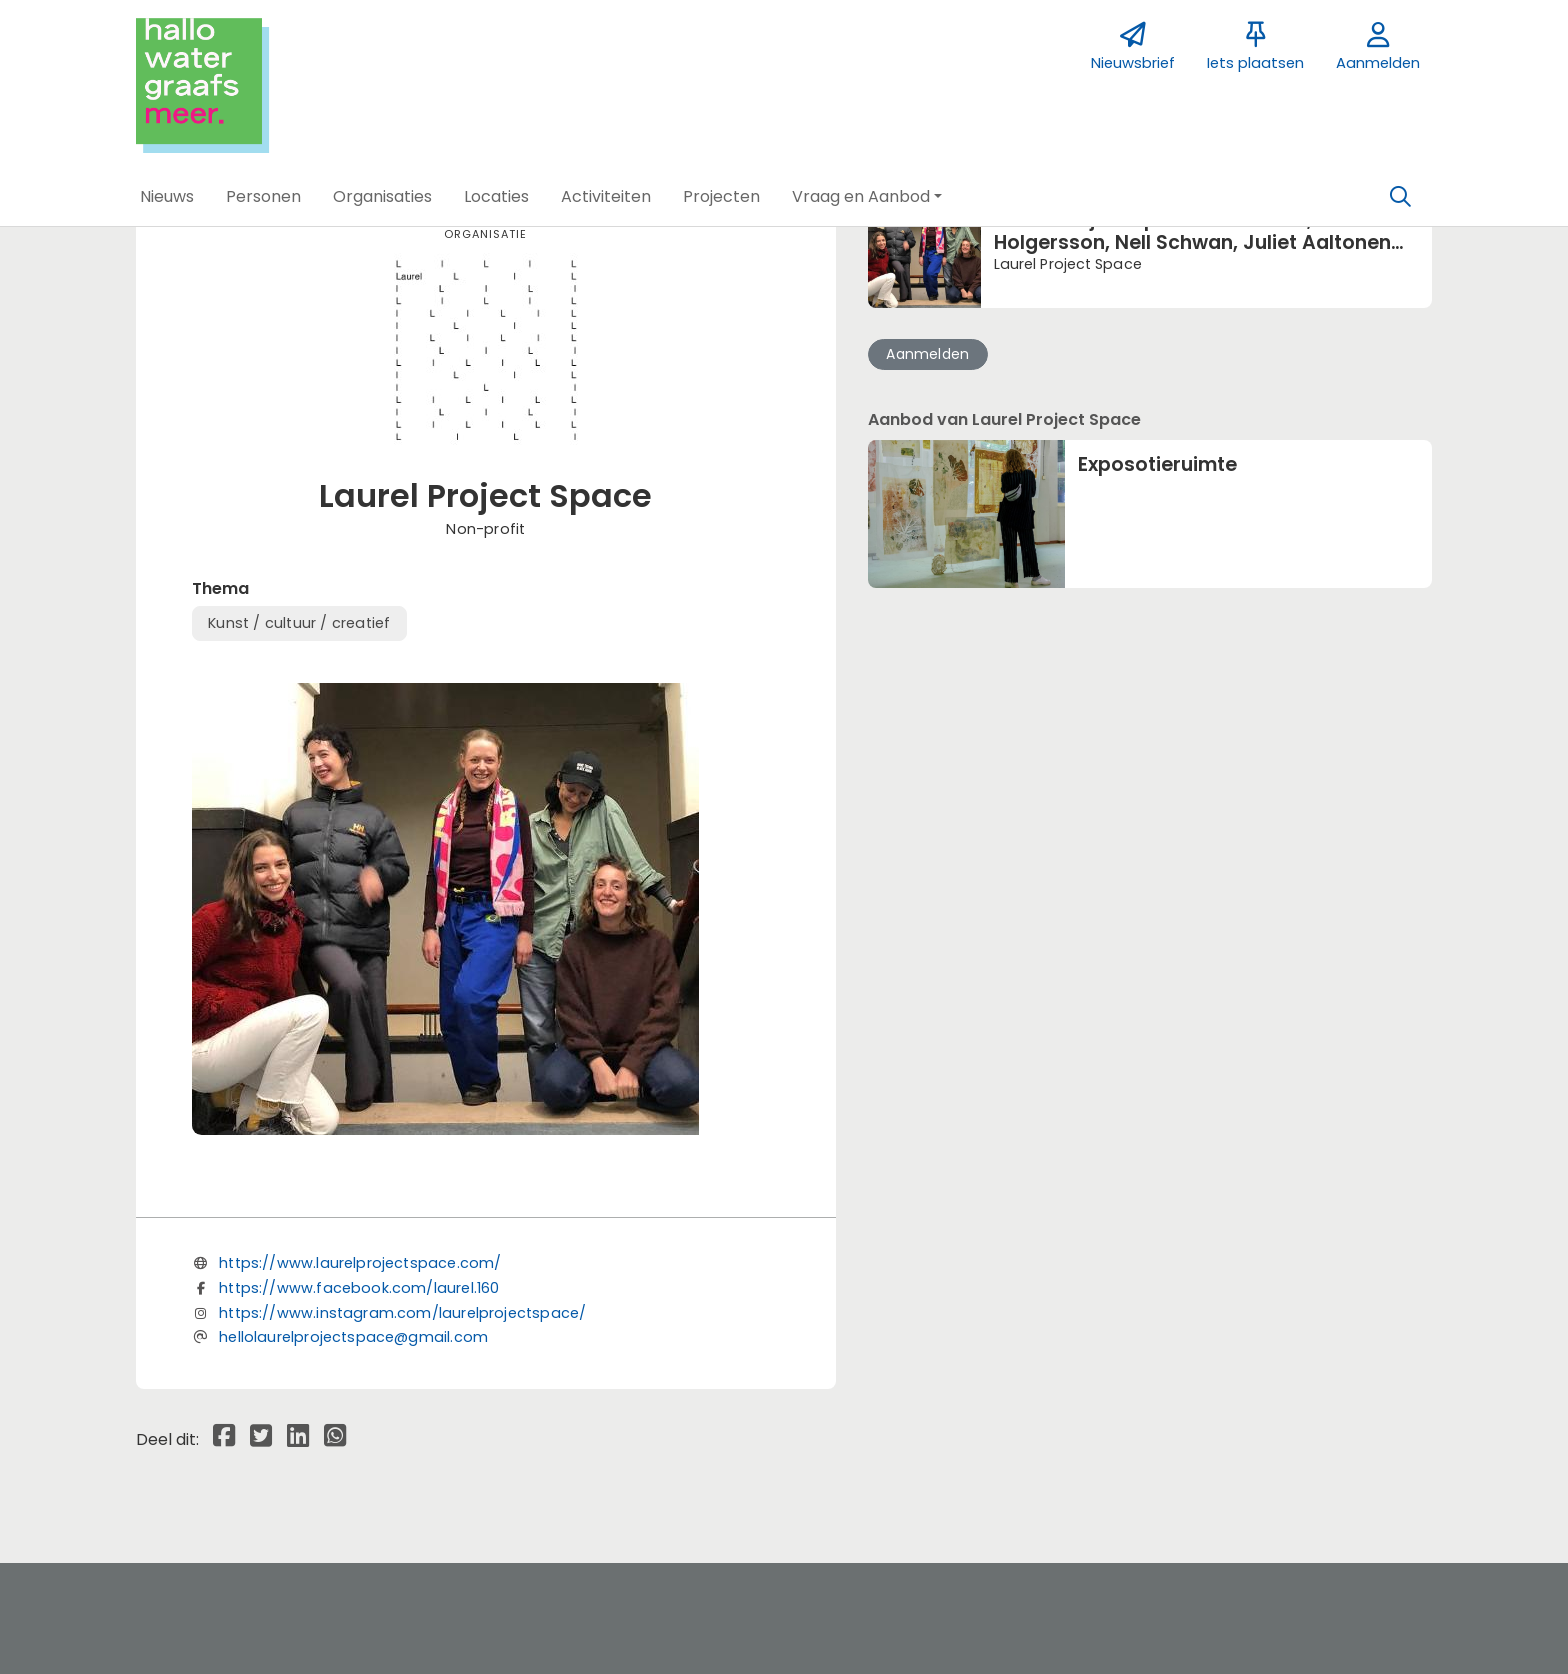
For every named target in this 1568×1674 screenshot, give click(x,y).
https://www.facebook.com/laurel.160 (359, 1288)
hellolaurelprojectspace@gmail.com (353, 1337)
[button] (167, 197)
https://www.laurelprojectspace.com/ (360, 1263)
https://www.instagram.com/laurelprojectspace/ (402, 1313)
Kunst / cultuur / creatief (299, 623)
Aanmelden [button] (927, 354)
